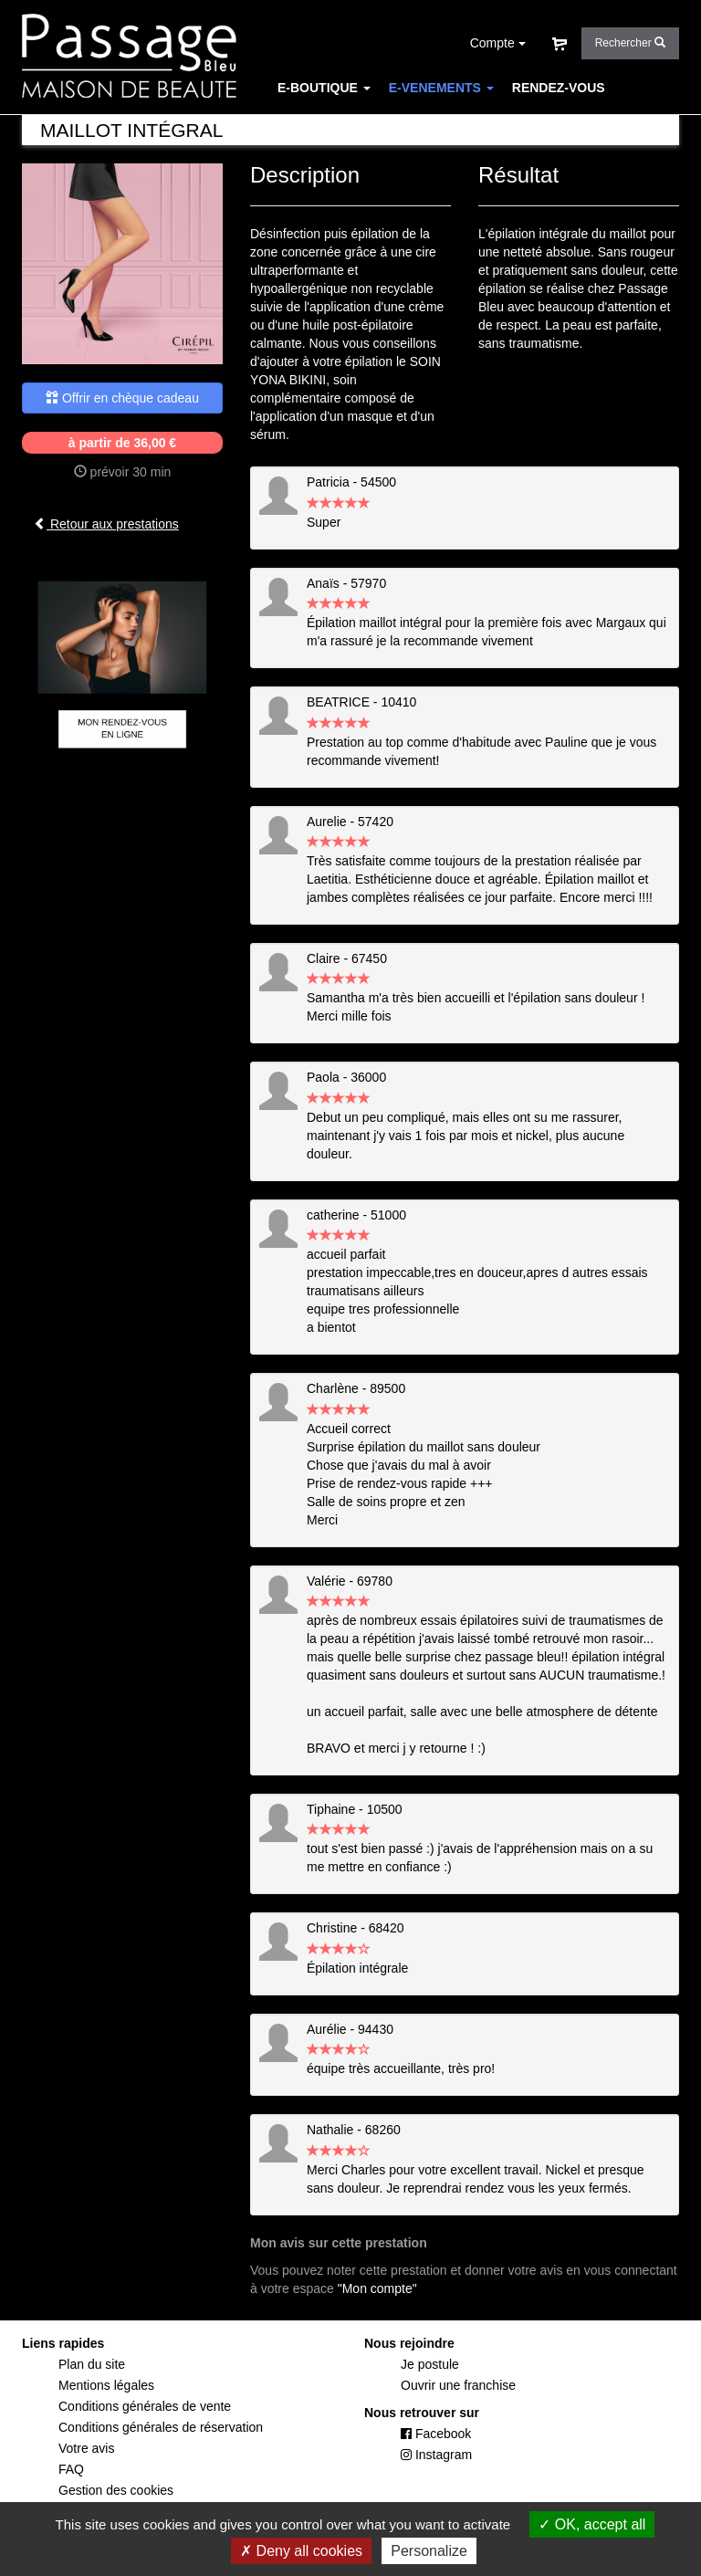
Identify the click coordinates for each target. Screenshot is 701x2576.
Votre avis (86, 2448)
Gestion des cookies (115, 2490)
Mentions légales (106, 2385)
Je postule (430, 2364)
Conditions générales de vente (144, 2406)
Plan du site (91, 2364)
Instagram (436, 2454)
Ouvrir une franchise (458, 2385)
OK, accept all (592, 2524)
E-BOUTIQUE (324, 87)
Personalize (429, 2551)
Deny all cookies (301, 2551)
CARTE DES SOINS (335, 124)
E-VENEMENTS (441, 87)
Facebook (436, 2433)
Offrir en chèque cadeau (122, 398)
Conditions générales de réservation (160, 2427)
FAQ (507, 124)
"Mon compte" (377, 2288)
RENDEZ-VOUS (558, 87)
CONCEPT (444, 124)
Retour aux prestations (106, 524)
